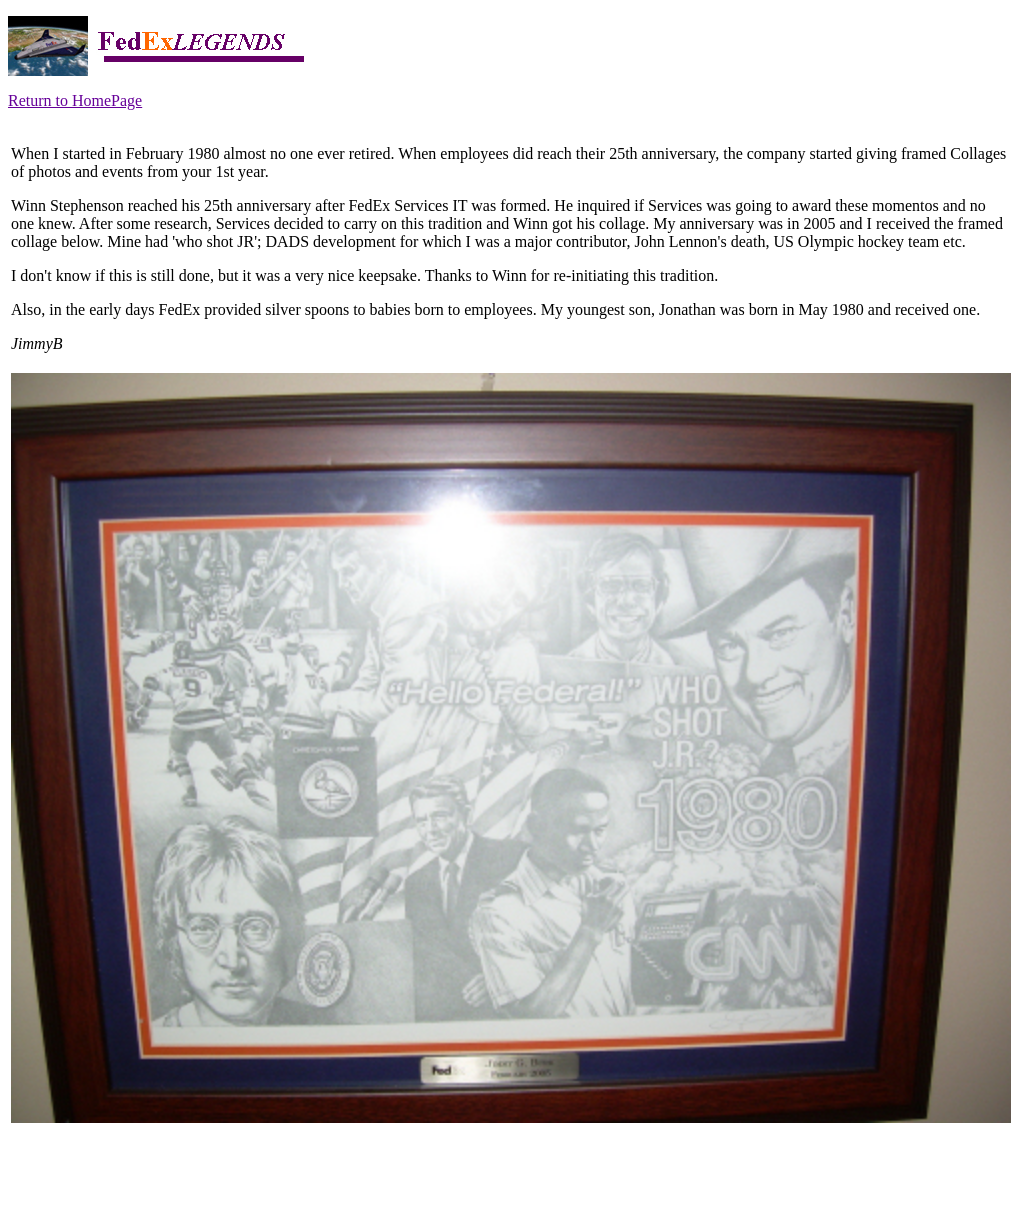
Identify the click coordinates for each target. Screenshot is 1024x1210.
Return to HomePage (75, 100)
